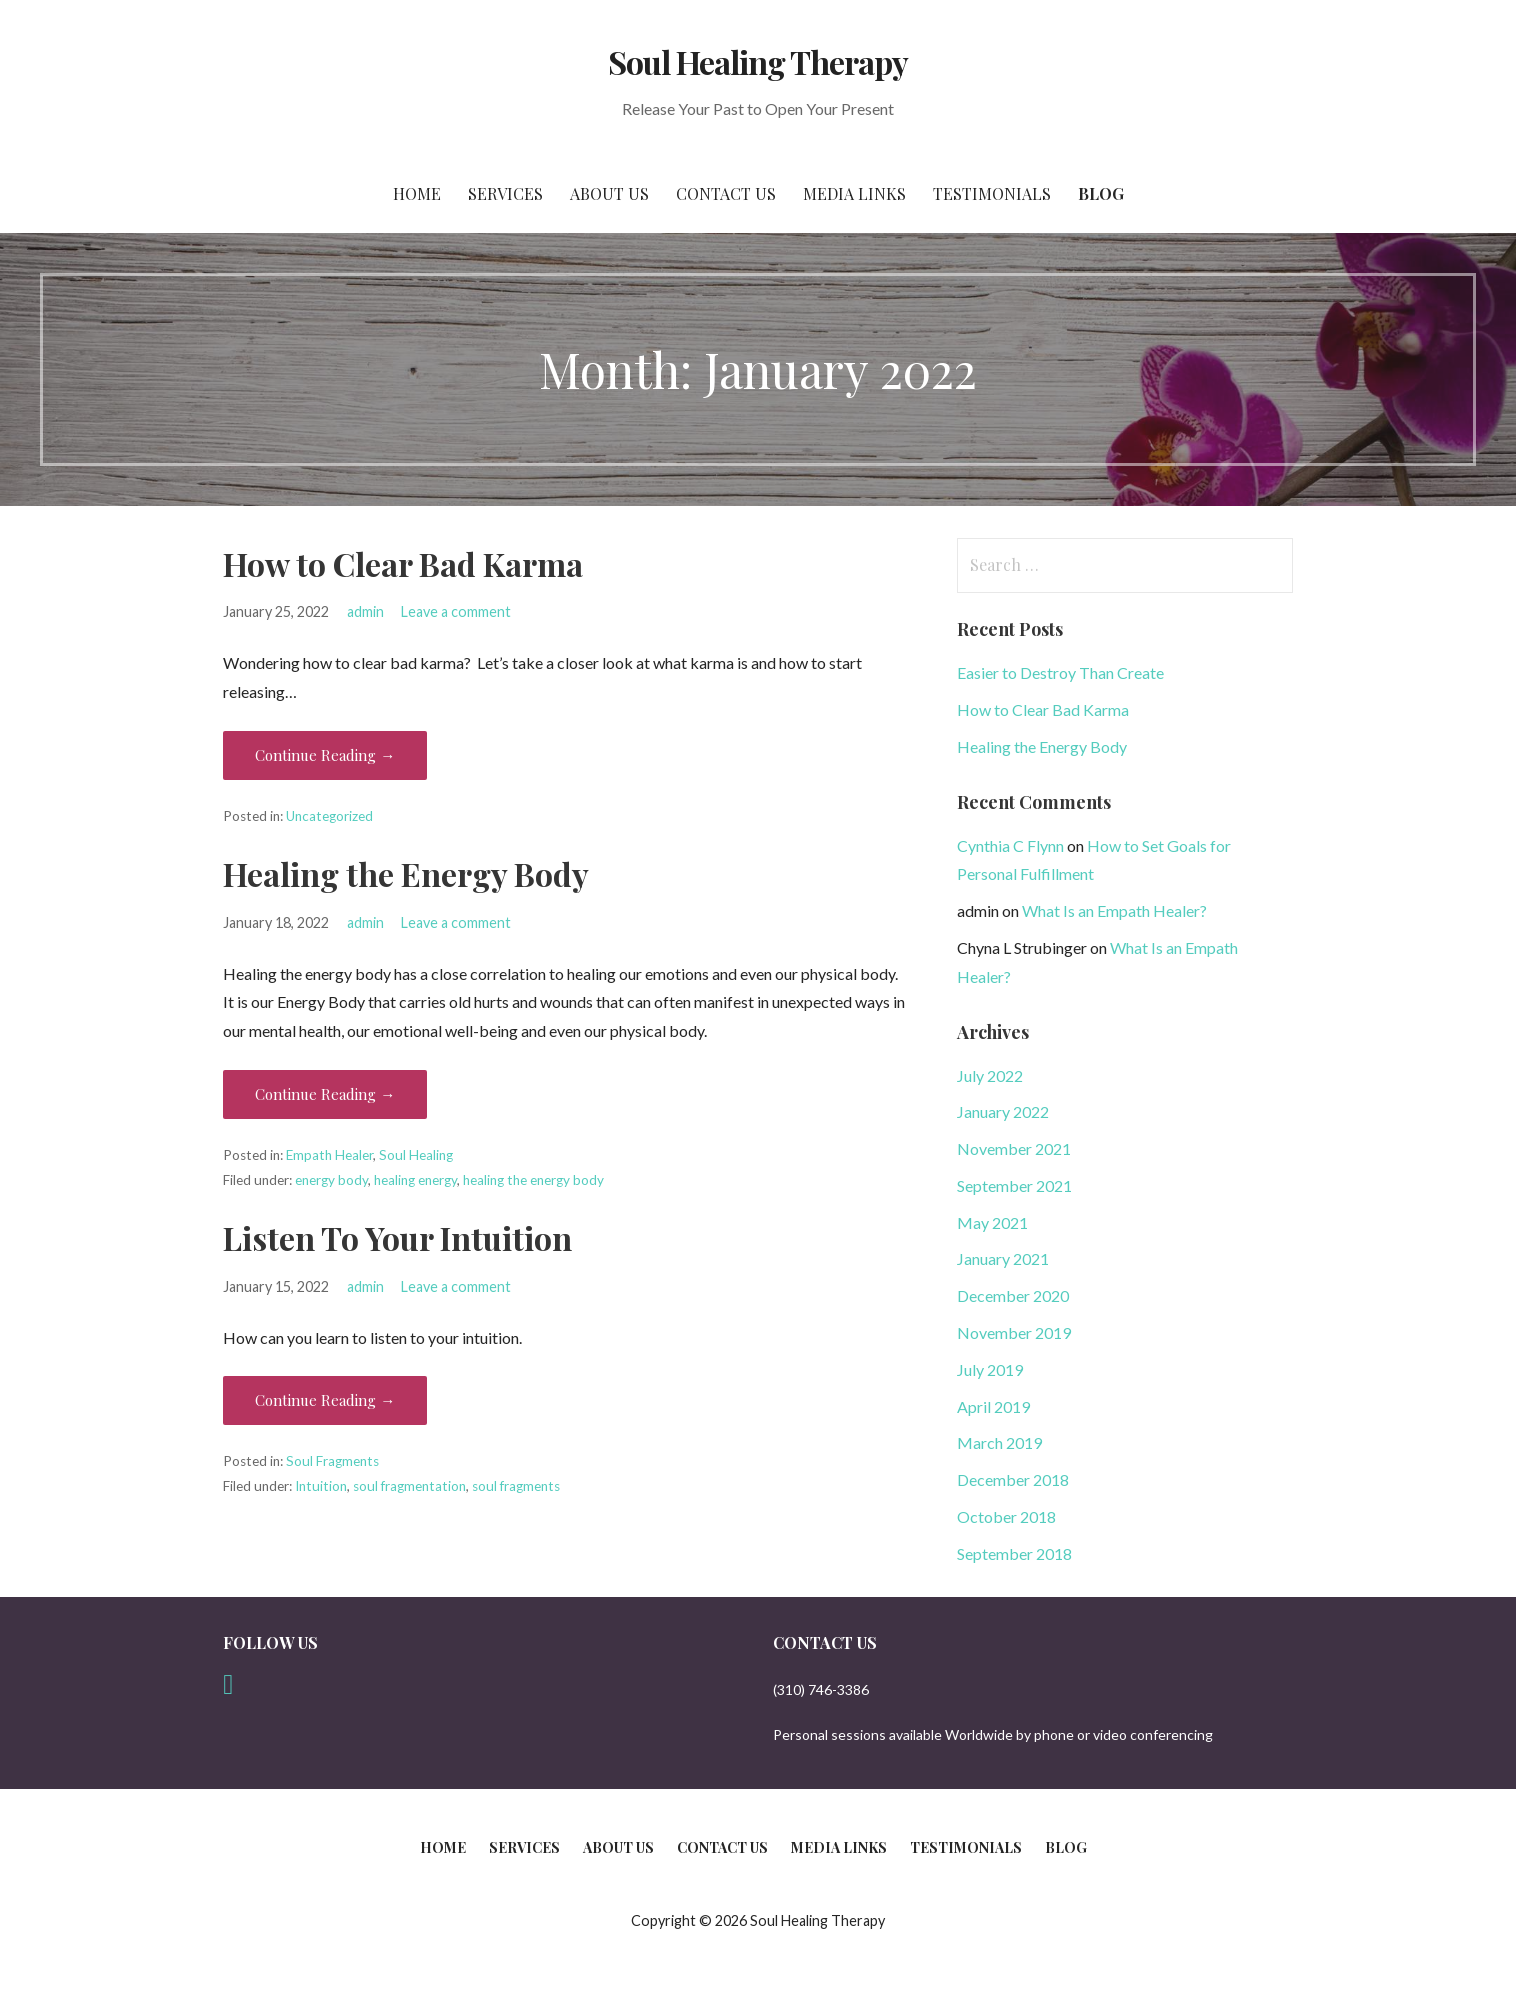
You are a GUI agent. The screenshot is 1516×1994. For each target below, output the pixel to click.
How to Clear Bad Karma (403, 563)
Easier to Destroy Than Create (1060, 672)
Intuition (321, 1486)
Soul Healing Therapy (758, 61)
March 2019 (999, 1442)
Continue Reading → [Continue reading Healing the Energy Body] (325, 1094)
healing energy (415, 1180)
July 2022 (990, 1075)
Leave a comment (456, 611)
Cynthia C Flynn (1010, 845)
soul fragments (516, 1486)
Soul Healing (416, 1155)
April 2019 (993, 1406)
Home (417, 193)
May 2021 (992, 1222)
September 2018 (1014, 1553)
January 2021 (1003, 1258)
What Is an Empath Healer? (1114, 910)
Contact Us (726, 193)
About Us (609, 193)
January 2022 (1003, 1111)
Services (505, 193)
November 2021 (1014, 1148)
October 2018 (1006, 1516)
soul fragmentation (409, 1486)
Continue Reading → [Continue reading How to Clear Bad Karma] (325, 755)
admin (365, 611)
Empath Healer (329, 1155)
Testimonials (992, 193)
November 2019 (1014, 1332)
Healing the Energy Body (406, 873)
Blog (1101, 193)
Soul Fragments (332, 1461)
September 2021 (1014, 1185)
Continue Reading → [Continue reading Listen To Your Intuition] (325, 1400)
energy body (331, 1180)
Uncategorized (329, 816)
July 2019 (990, 1369)
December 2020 (1013, 1295)
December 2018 (1013, 1479)
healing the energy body (533, 1180)
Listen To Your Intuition (397, 1237)
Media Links (854, 193)
